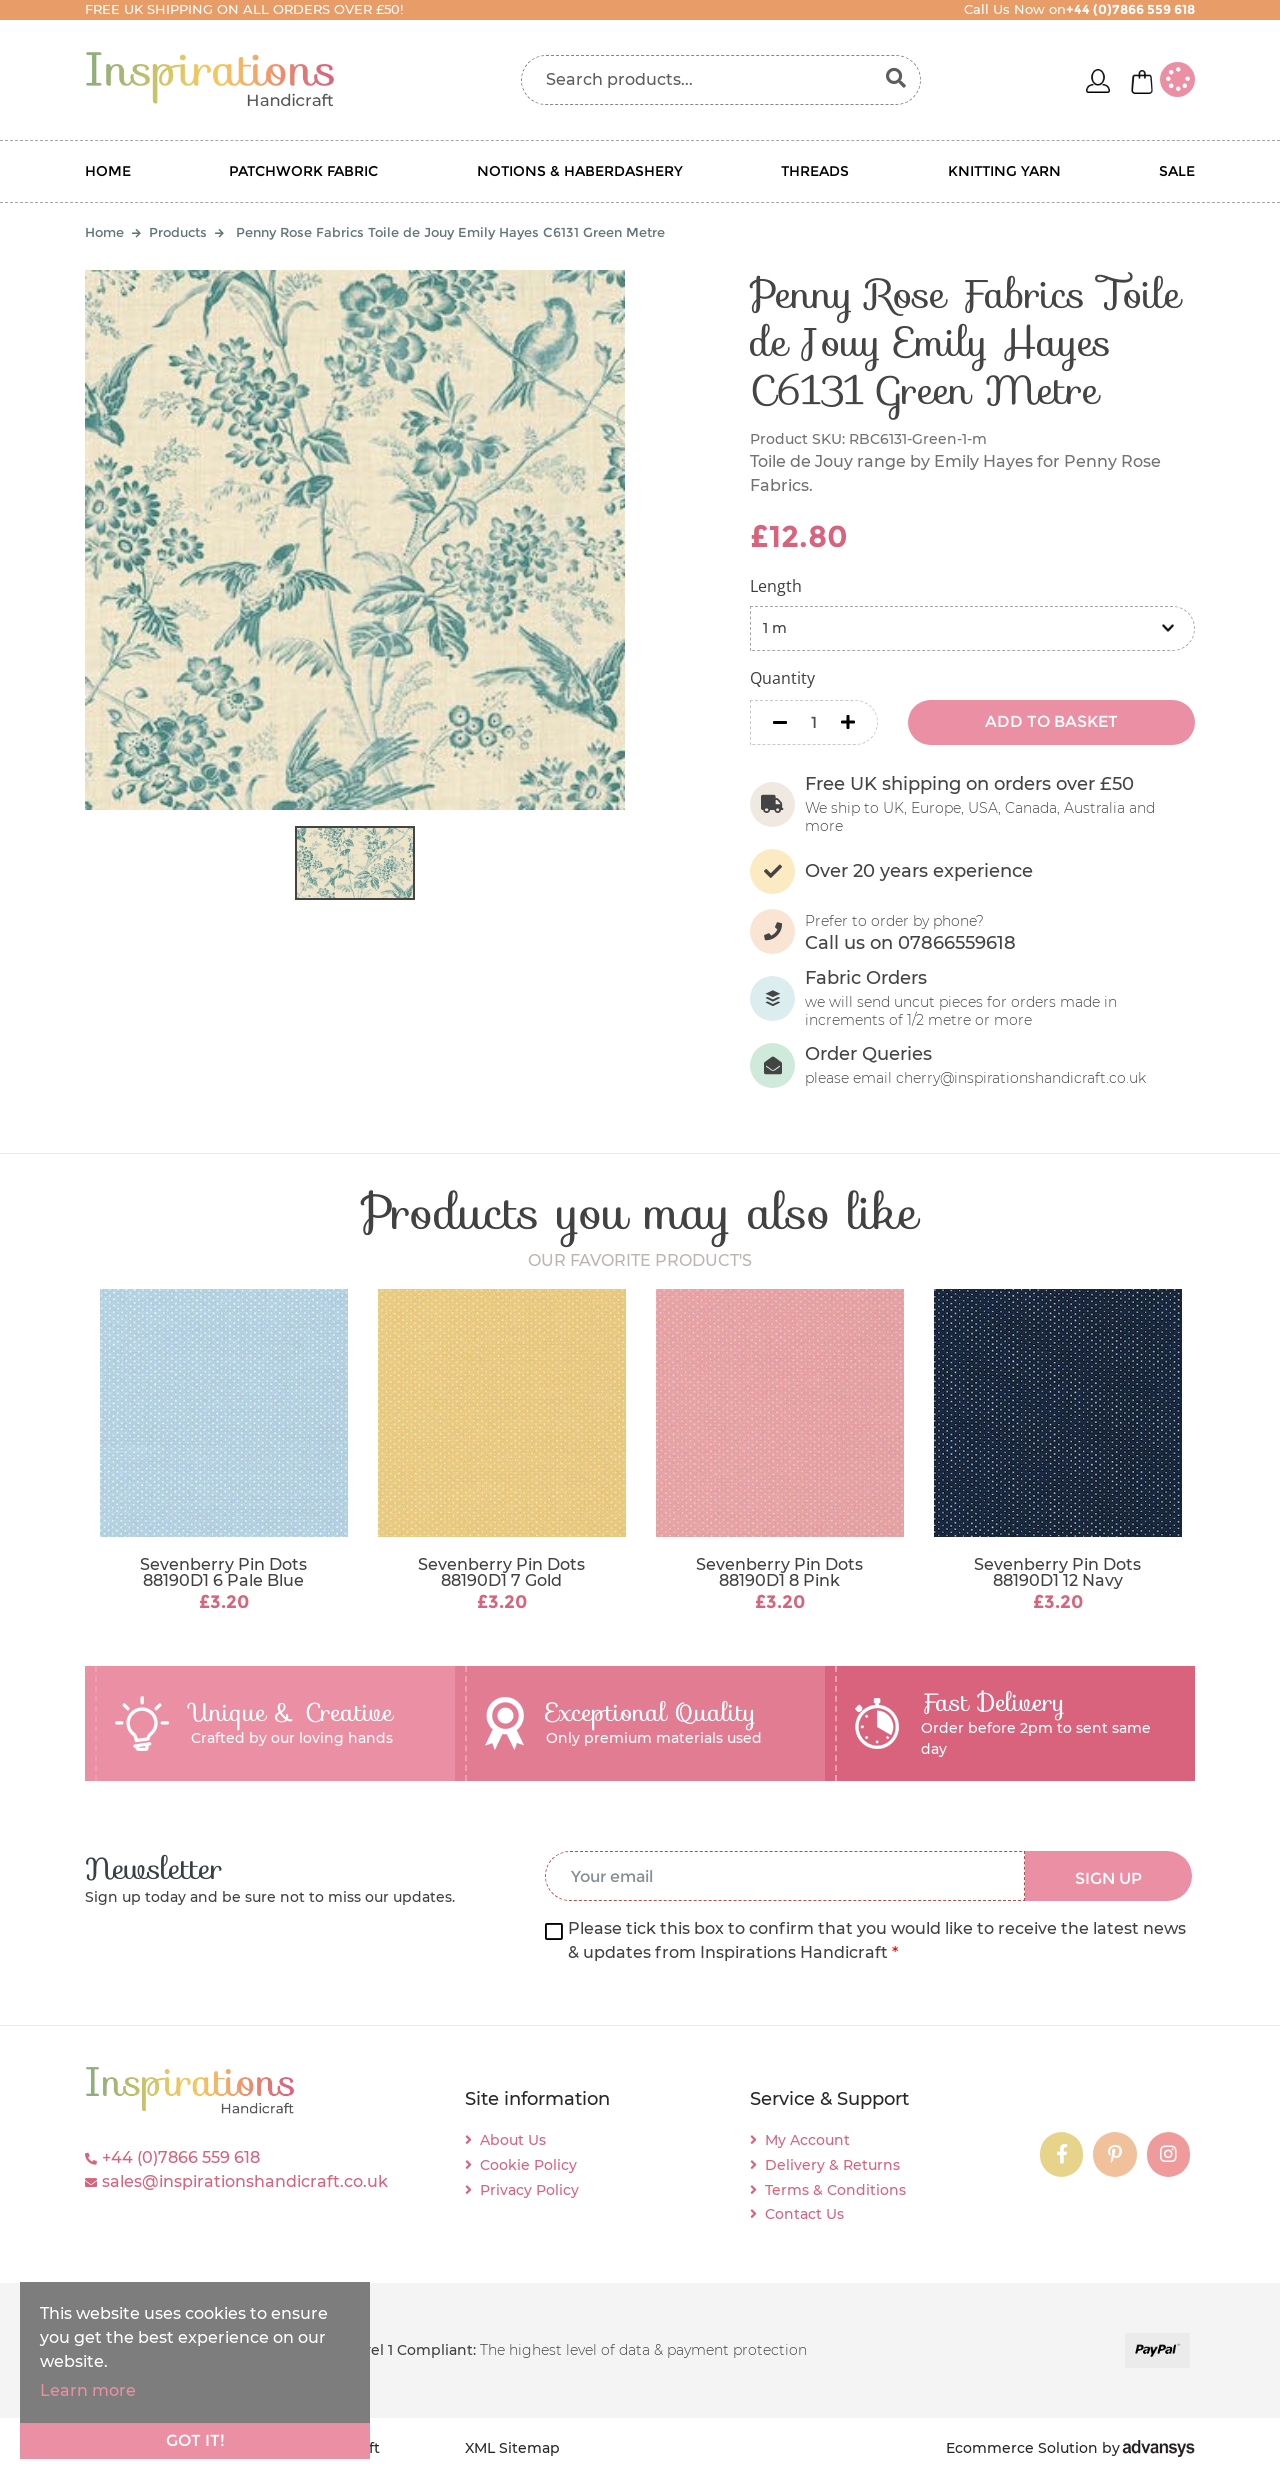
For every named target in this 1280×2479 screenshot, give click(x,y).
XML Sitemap (512, 2448)
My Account (807, 2140)
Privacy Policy (529, 2190)
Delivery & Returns (832, 2165)
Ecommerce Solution (1022, 2448)
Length (776, 586)
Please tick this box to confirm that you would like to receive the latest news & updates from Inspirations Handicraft (877, 1940)
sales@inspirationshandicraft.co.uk (245, 2181)
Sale (1177, 171)
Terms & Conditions (835, 2190)
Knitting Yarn (1004, 171)
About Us (513, 2140)
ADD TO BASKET (1051, 721)
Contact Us (804, 2214)
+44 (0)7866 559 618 (181, 2157)
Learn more (88, 2390)
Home (108, 171)
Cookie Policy (528, 2165)
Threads (815, 171)
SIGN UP (1108, 1878)
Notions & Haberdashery (580, 171)
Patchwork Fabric (303, 171)
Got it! (195, 2440)
